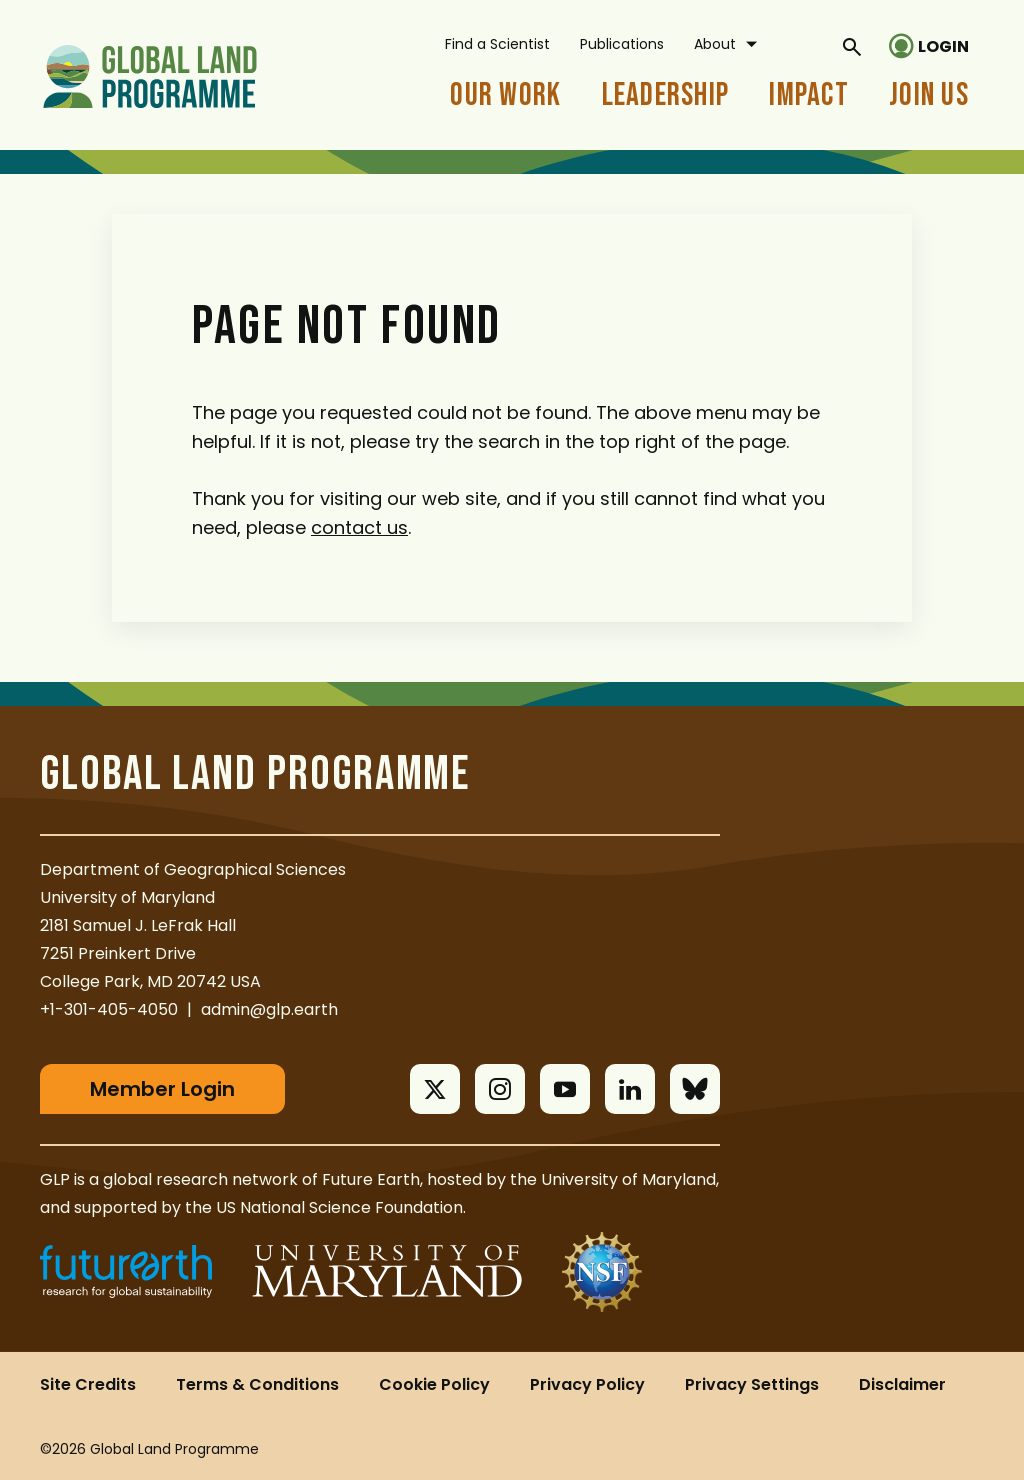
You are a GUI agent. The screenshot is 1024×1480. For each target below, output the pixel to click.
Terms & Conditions (257, 1384)
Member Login (162, 1089)
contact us (359, 527)
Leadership (666, 95)
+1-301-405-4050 (109, 1009)
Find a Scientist (497, 44)
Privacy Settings (752, 1384)
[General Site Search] (852, 46)
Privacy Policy (587, 1384)
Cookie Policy (434, 1384)
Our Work (505, 95)
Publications (622, 44)
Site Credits (88, 1384)
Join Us (929, 95)
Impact (809, 95)
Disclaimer (902, 1384)
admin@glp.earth (269, 1009)
